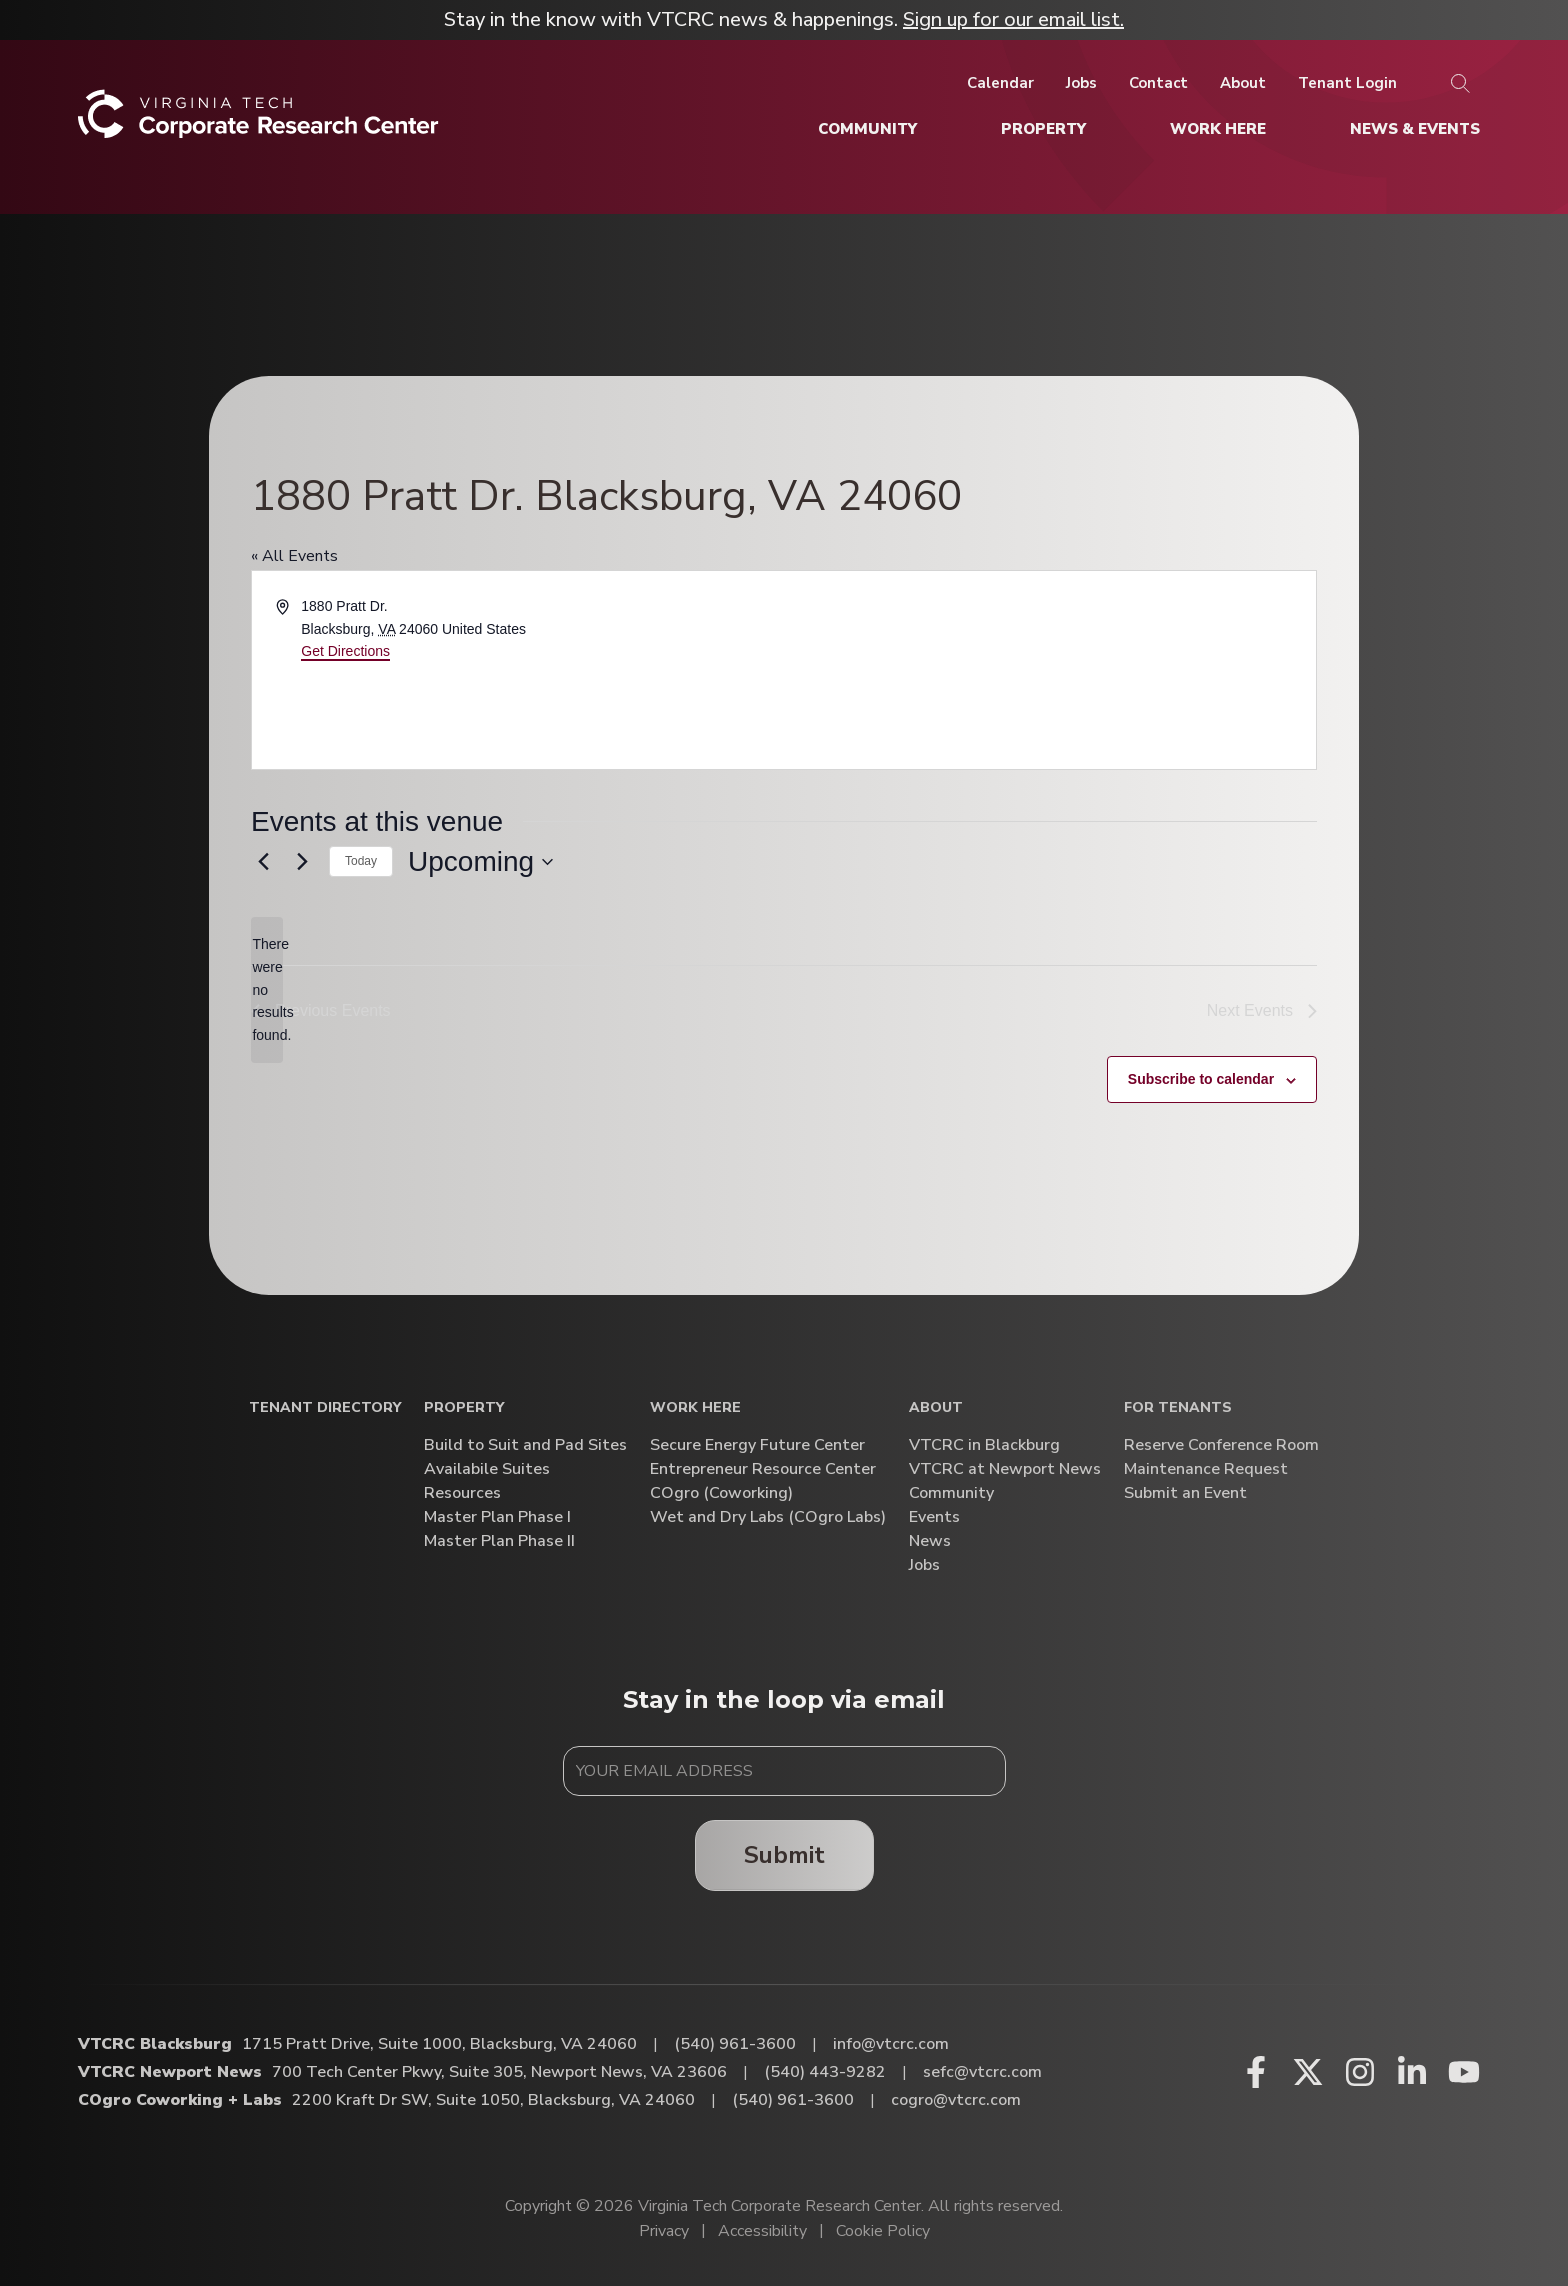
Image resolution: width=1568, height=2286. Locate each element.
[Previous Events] (263, 862)
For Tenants (1178, 1408)
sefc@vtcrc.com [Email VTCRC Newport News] (982, 2072)
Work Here (695, 1408)
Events (934, 1517)
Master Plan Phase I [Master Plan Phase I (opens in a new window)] (497, 1517)
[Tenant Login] (1347, 83)
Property (464, 1408)
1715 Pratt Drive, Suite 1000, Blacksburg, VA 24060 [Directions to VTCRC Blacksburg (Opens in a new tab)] (439, 2044)
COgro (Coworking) (721, 1493)
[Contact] (1158, 83)
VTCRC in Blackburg (984, 1445)
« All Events (294, 556)
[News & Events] (1415, 129)
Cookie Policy (883, 2231)
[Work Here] (1218, 129)
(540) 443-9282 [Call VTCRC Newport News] (825, 2072)
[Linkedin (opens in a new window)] (1412, 2072)
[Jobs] (1081, 83)
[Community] (867, 129)
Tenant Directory (325, 1408)
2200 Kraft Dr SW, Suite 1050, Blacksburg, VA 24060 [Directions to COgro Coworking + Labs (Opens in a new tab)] (493, 2100)
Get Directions (345, 651)
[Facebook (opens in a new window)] (1256, 2072)
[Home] (258, 121)
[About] (1243, 83)
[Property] (1043, 129)
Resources (462, 1493)
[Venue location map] (1048, 670)
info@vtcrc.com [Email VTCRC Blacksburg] (891, 2044)
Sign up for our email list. (1013, 19)
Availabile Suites (487, 1469)
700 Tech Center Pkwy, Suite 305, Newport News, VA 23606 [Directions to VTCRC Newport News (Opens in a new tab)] (499, 2072)
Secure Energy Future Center (757, 1445)
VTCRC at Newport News (1005, 1469)
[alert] (267, 989)
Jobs (924, 1565)
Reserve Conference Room (1221, 1445)
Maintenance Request (1206, 1469)
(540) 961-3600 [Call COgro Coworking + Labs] (793, 2100)
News (930, 1541)
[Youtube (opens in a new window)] (1464, 2072)
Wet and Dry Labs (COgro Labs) (768, 1517)
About (936, 1408)
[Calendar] (1000, 83)
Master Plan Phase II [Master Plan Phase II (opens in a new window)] (499, 1541)
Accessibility (762, 2231)
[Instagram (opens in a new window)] (1360, 2072)
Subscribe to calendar (1201, 1079)
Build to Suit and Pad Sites (525, 1445)
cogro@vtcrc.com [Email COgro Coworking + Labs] (956, 2100)
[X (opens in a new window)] (1308, 2072)
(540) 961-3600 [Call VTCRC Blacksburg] (735, 2044)
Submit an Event (1185, 1493)
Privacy (664, 2231)
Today (361, 861)
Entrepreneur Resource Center (763, 1469)
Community (951, 1493)
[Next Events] (302, 862)
